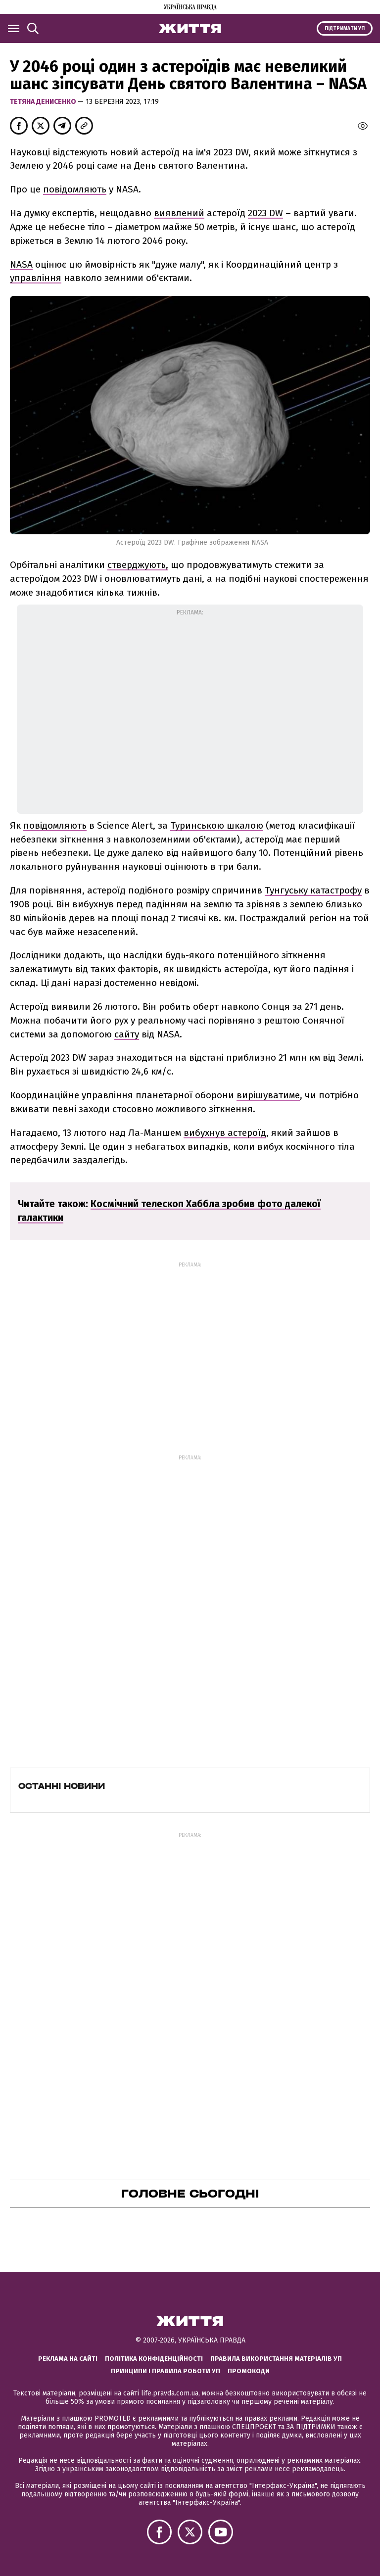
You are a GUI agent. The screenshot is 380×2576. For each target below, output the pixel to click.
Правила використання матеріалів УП (276, 2358)
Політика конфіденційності (154, 2358)
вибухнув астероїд (225, 1132)
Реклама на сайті (67, 2358)
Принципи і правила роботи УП (165, 2371)
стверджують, (137, 564)
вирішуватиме (268, 1095)
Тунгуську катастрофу (313, 890)
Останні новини (61, 1785)
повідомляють (74, 189)
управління (35, 277)
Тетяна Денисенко (44, 101)
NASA (21, 264)
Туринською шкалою (216, 825)
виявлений (179, 213)
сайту (126, 1034)
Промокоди (249, 2371)
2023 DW (265, 213)
